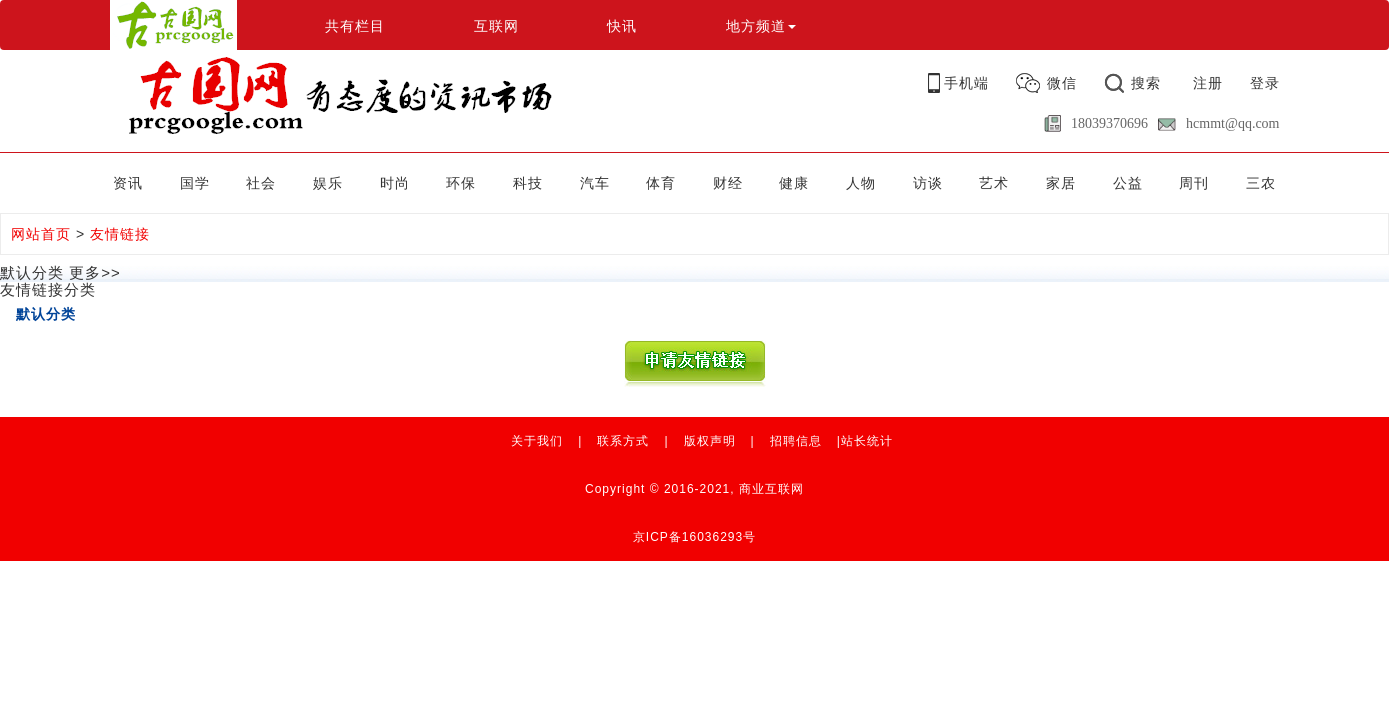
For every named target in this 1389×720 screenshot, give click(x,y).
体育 (661, 183)
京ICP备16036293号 (694, 537)
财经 (728, 183)
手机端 (966, 83)
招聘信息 (796, 441)
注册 (1208, 83)
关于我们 (537, 441)
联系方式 (623, 441)
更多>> (95, 272)
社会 (261, 183)
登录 (1265, 83)
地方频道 (761, 26)
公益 (1128, 183)
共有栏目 (355, 26)
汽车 (595, 183)
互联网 (496, 26)
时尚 (395, 183)
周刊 (1194, 183)
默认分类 (46, 314)
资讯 (128, 183)
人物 (861, 183)
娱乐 (328, 183)
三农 (1261, 183)
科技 (528, 183)
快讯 (622, 26)
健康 (794, 183)
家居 (1061, 183)
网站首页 (41, 234)
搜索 (1146, 83)
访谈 (928, 183)
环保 (461, 183)
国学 (195, 183)
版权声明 (710, 441)
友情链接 (120, 234)
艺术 (994, 183)
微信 (1062, 83)
